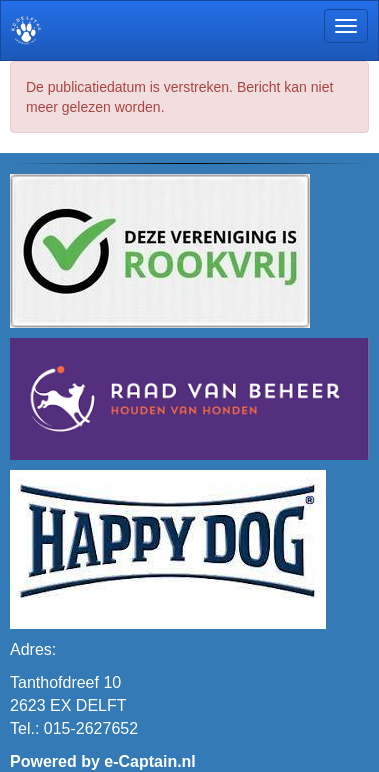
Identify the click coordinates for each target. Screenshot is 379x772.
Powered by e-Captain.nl (103, 761)
